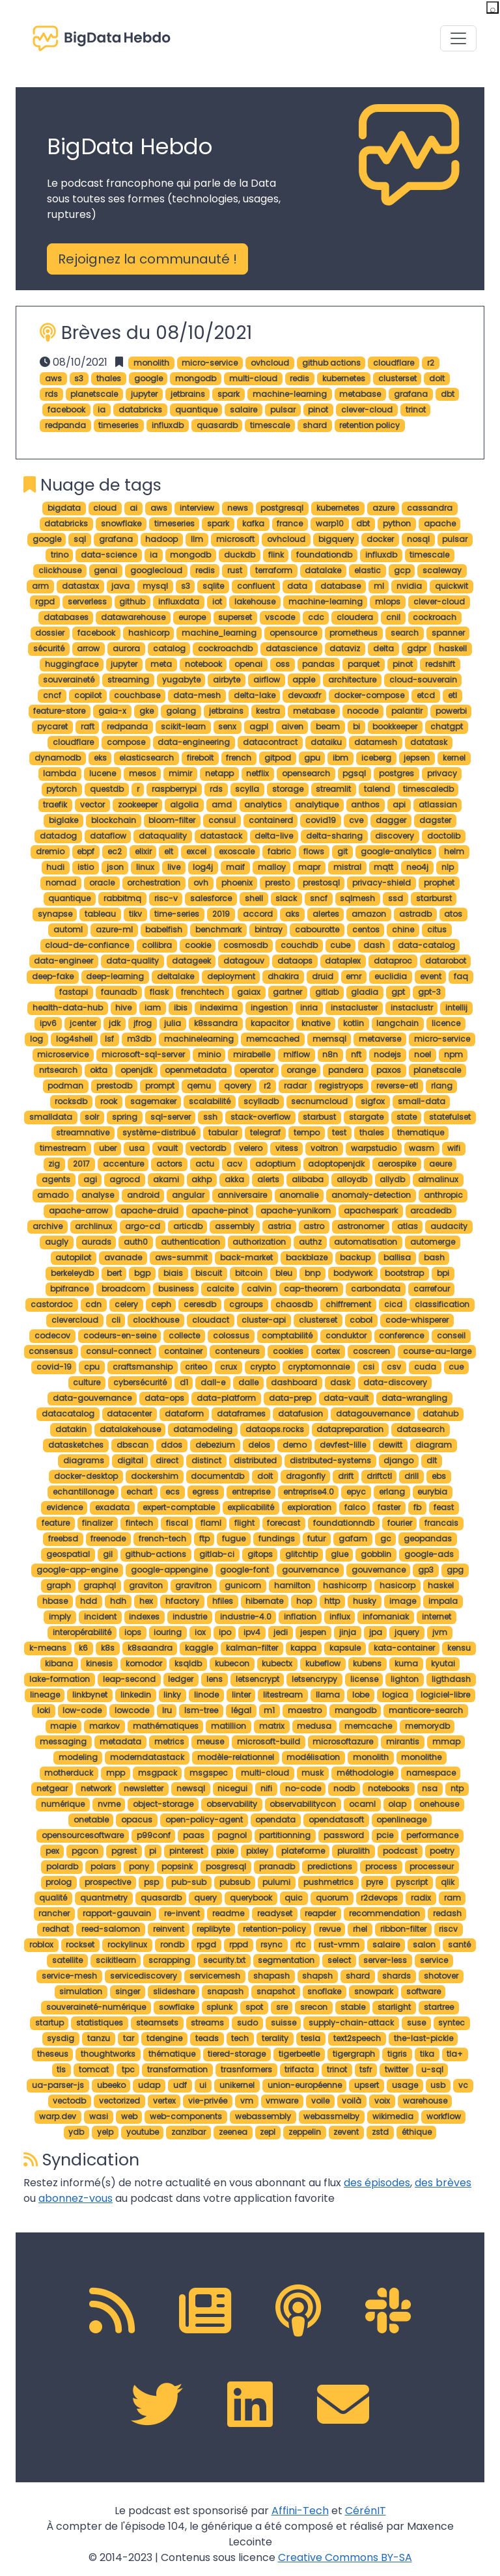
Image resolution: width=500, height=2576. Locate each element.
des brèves (443, 2182)
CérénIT (365, 2510)
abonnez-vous (75, 2198)
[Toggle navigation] (458, 38)
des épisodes (377, 2182)
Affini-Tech (300, 2510)
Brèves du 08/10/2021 (156, 332)
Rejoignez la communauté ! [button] (147, 259)
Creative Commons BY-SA (345, 2557)
